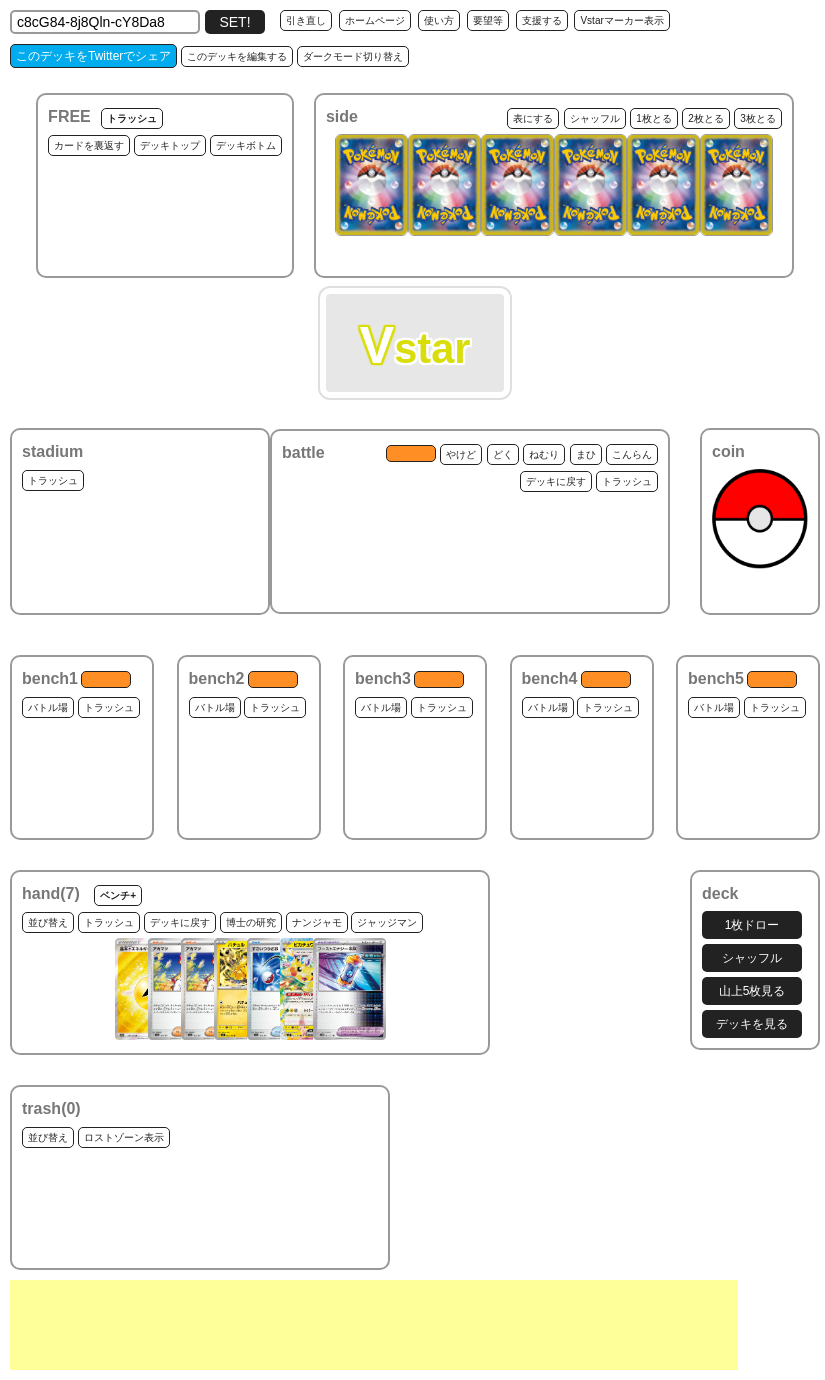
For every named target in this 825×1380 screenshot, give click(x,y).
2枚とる (706, 118)
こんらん (632, 454)
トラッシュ (132, 118)
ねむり (544, 454)
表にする (533, 118)
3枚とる (758, 118)
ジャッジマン (387, 922)
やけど (461, 454)
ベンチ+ (118, 895)
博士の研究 (251, 922)
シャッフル (595, 118)
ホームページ (375, 20)
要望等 (488, 20)
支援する (542, 20)
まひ (586, 454)
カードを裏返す (89, 145)
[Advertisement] (374, 1325)
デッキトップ (170, 145)
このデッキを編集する (237, 56)
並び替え (48, 922)
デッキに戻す (556, 481)
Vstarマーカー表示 (621, 20)
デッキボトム (246, 145)
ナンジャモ (317, 922)
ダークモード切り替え (353, 56)
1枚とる (654, 118)
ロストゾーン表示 (124, 1137)
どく (503, 454)
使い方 (439, 20)
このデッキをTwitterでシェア (93, 56)
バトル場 (48, 707)
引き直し (306, 20)
